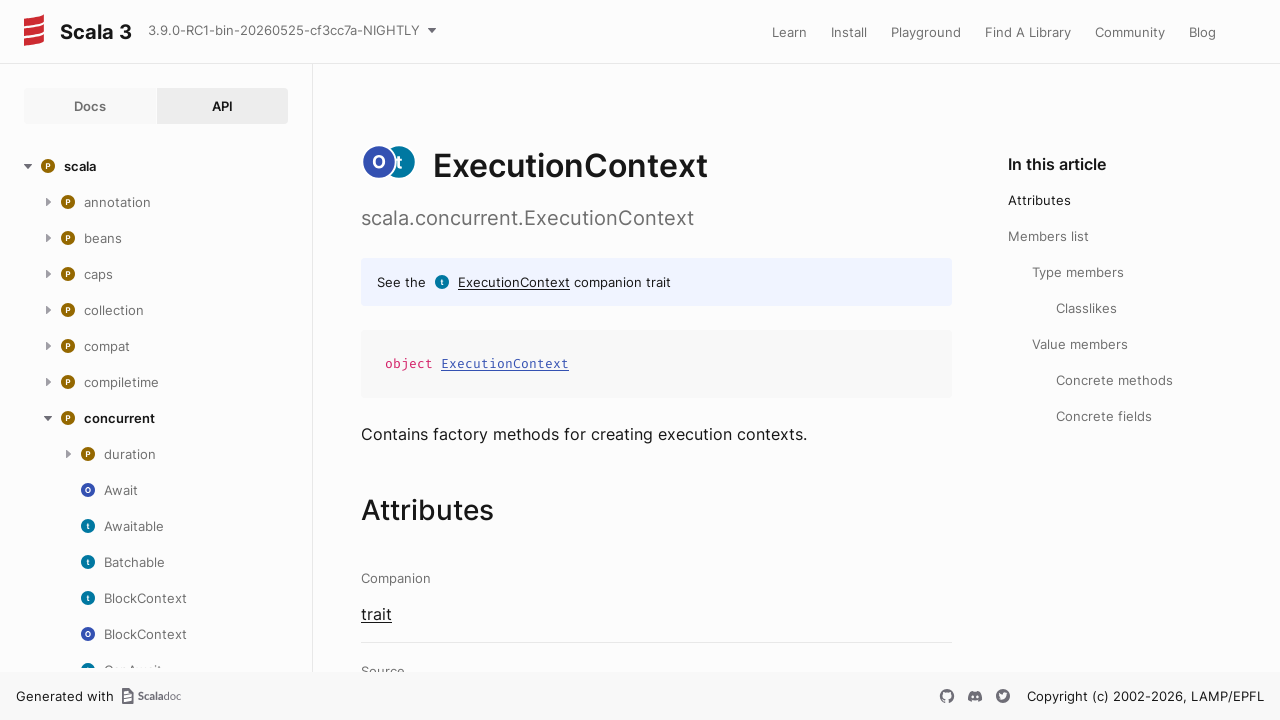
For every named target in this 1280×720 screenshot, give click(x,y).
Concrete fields (1104, 416)
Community (1130, 32)
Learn (789, 32)
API (222, 106)
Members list (1048, 236)
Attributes (1039, 200)
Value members (1080, 344)
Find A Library (1028, 32)
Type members (1078, 272)
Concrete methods (1114, 380)
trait (376, 614)
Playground (926, 32)
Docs (90, 106)
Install (849, 32)
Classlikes (1086, 308)
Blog (1202, 32)
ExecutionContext (514, 282)
